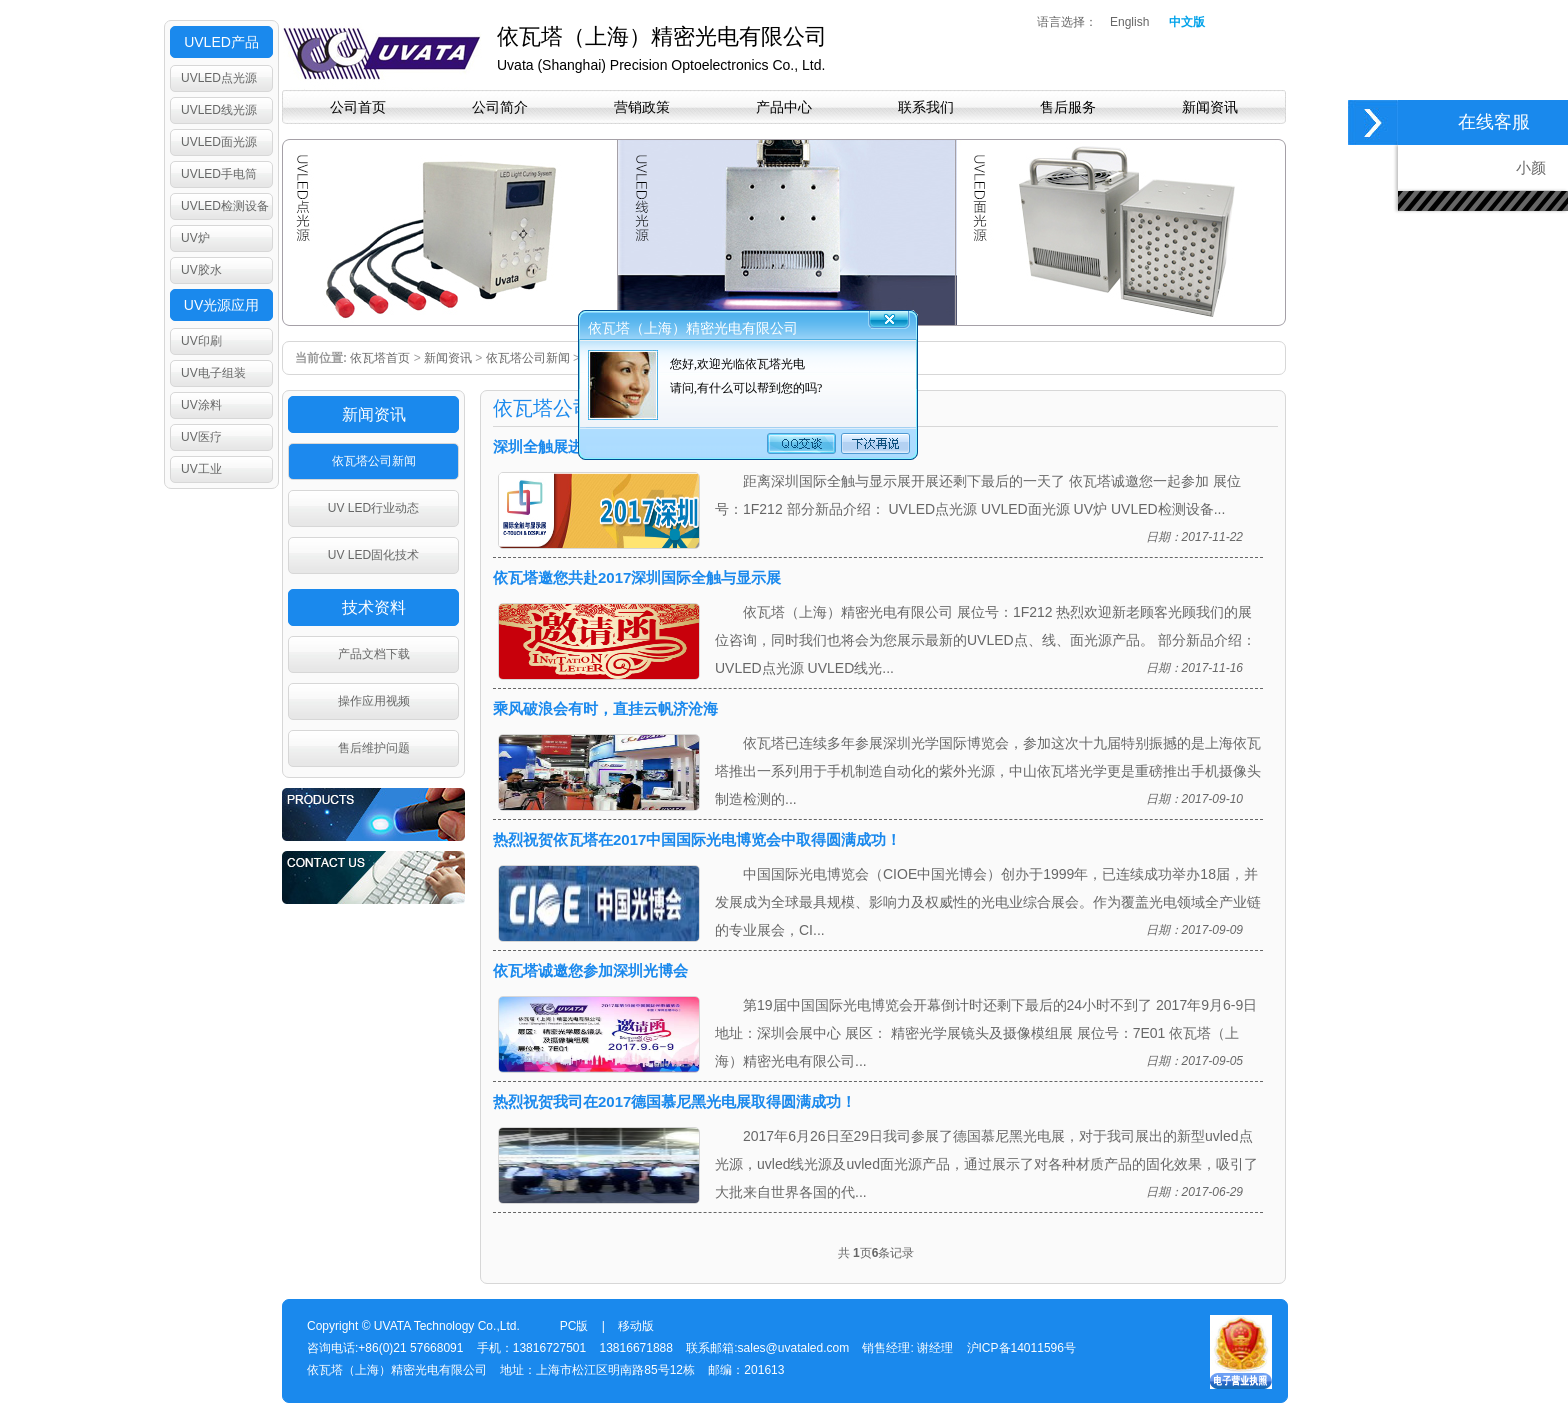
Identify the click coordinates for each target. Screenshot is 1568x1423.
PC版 (574, 1326)
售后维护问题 (374, 748)
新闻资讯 (1210, 107)
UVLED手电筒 (219, 174)
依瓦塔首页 (380, 358)
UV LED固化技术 (373, 555)
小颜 (1535, 167)
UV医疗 (201, 437)
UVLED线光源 (219, 110)
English (1129, 22)
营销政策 (642, 107)
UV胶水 (201, 270)
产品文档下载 (374, 654)
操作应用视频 (374, 701)
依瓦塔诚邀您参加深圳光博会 (590, 970)
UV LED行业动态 (373, 508)
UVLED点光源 (219, 78)
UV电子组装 (213, 373)
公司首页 (358, 107)
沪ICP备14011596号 (1021, 1348)
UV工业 (201, 469)
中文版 (1187, 22)
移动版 (636, 1326)
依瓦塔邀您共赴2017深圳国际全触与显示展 (637, 577)
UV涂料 (201, 405)
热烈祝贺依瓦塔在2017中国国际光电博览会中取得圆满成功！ (697, 839)
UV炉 (195, 238)
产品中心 (784, 107)
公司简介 (500, 107)
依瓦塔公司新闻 (528, 358)
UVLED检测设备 (225, 206)
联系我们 (926, 107)
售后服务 (1068, 107)
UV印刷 (201, 341)
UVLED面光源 (219, 142)
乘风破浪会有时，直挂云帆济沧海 (605, 708)
